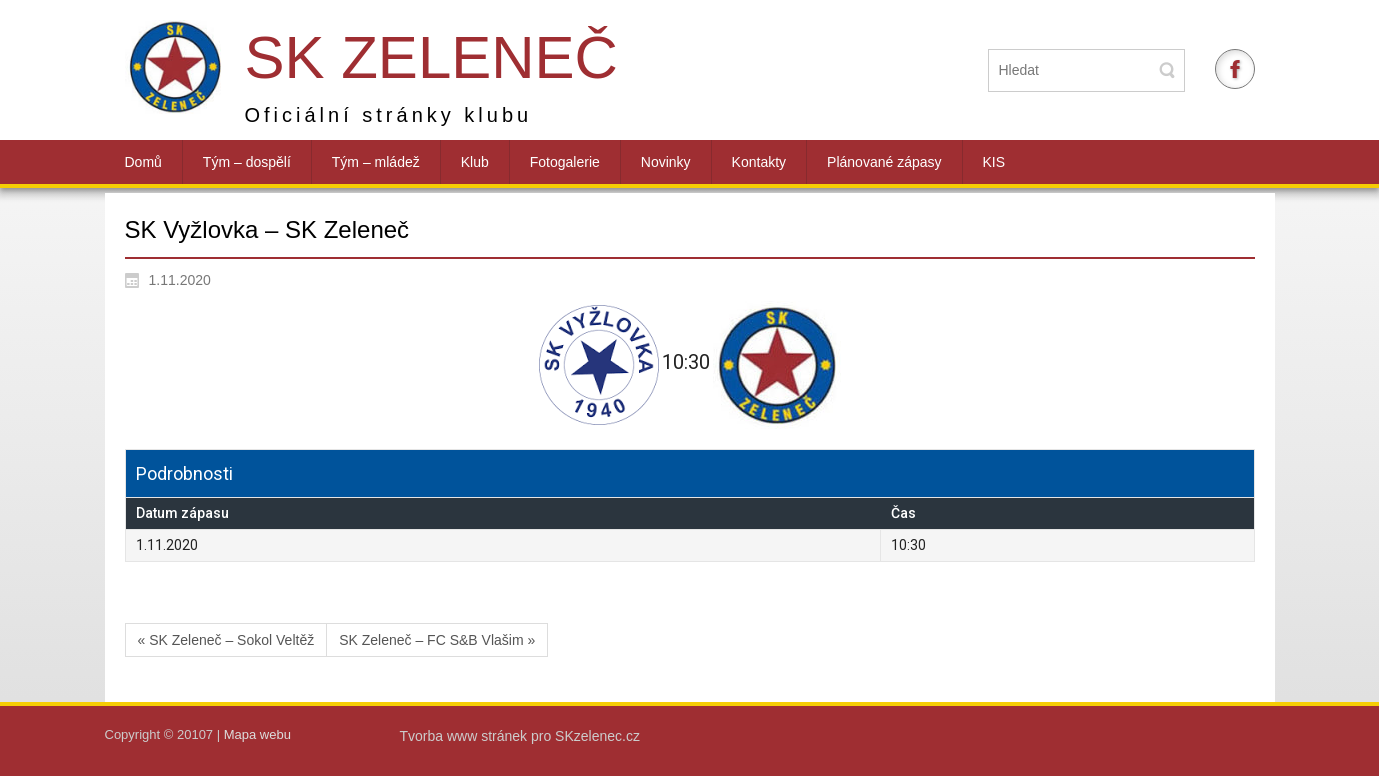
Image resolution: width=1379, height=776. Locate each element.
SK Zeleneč (431, 57)
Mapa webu (257, 734)
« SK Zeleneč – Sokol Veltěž (226, 640)
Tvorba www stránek (465, 736)
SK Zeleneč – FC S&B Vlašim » (437, 640)
